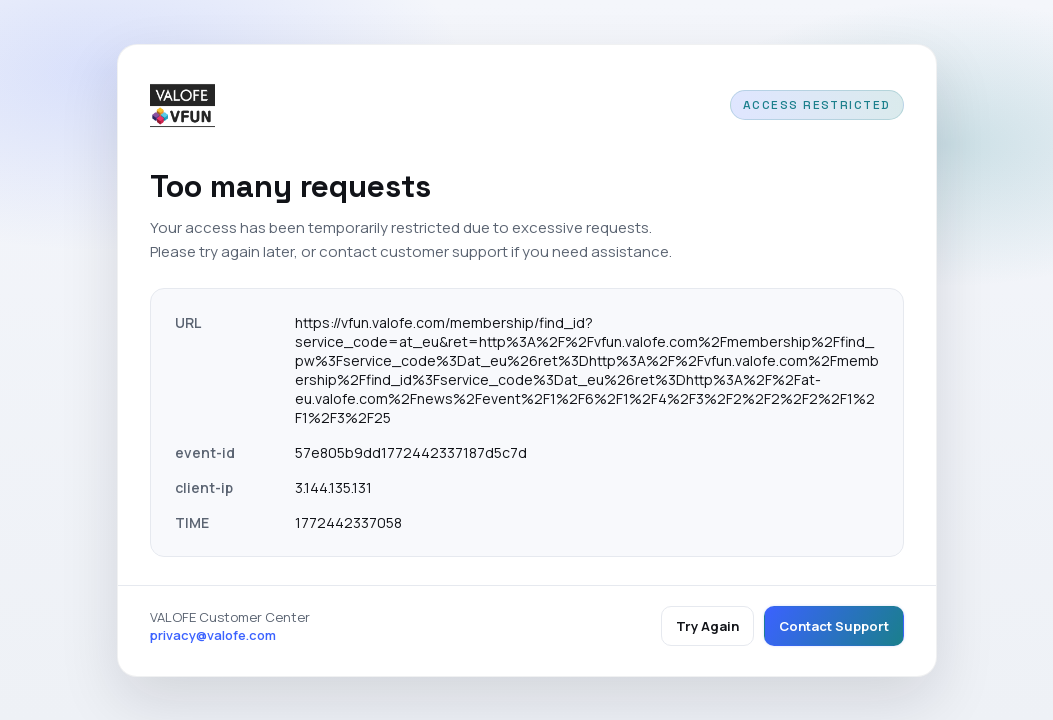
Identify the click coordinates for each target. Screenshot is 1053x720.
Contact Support (834, 626)
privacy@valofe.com (213, 635)
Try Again (707, 626)
